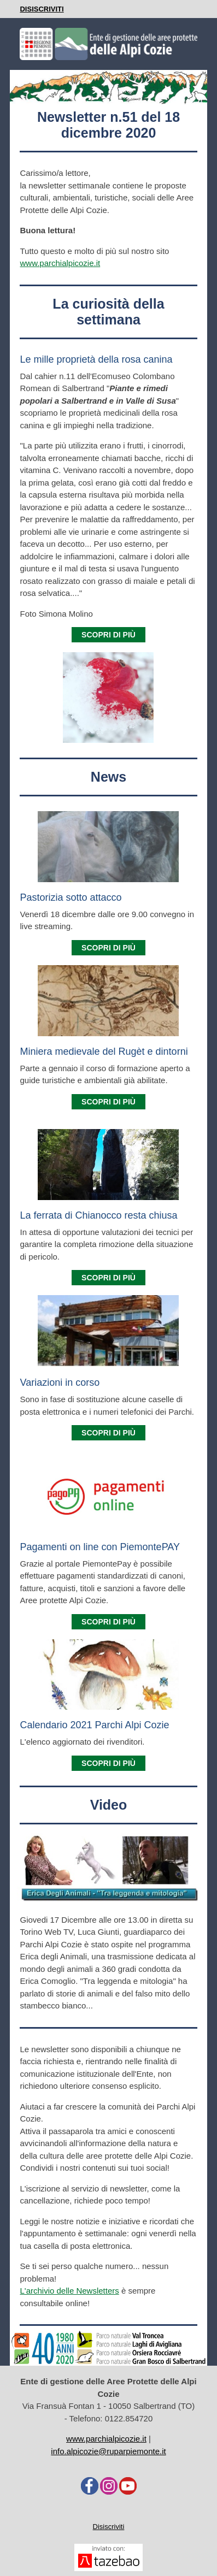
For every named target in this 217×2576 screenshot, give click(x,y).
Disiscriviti (109, 2526)
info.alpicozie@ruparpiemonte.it (108, 2451)
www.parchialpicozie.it (60, 263)
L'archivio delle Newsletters (69, 2290)
